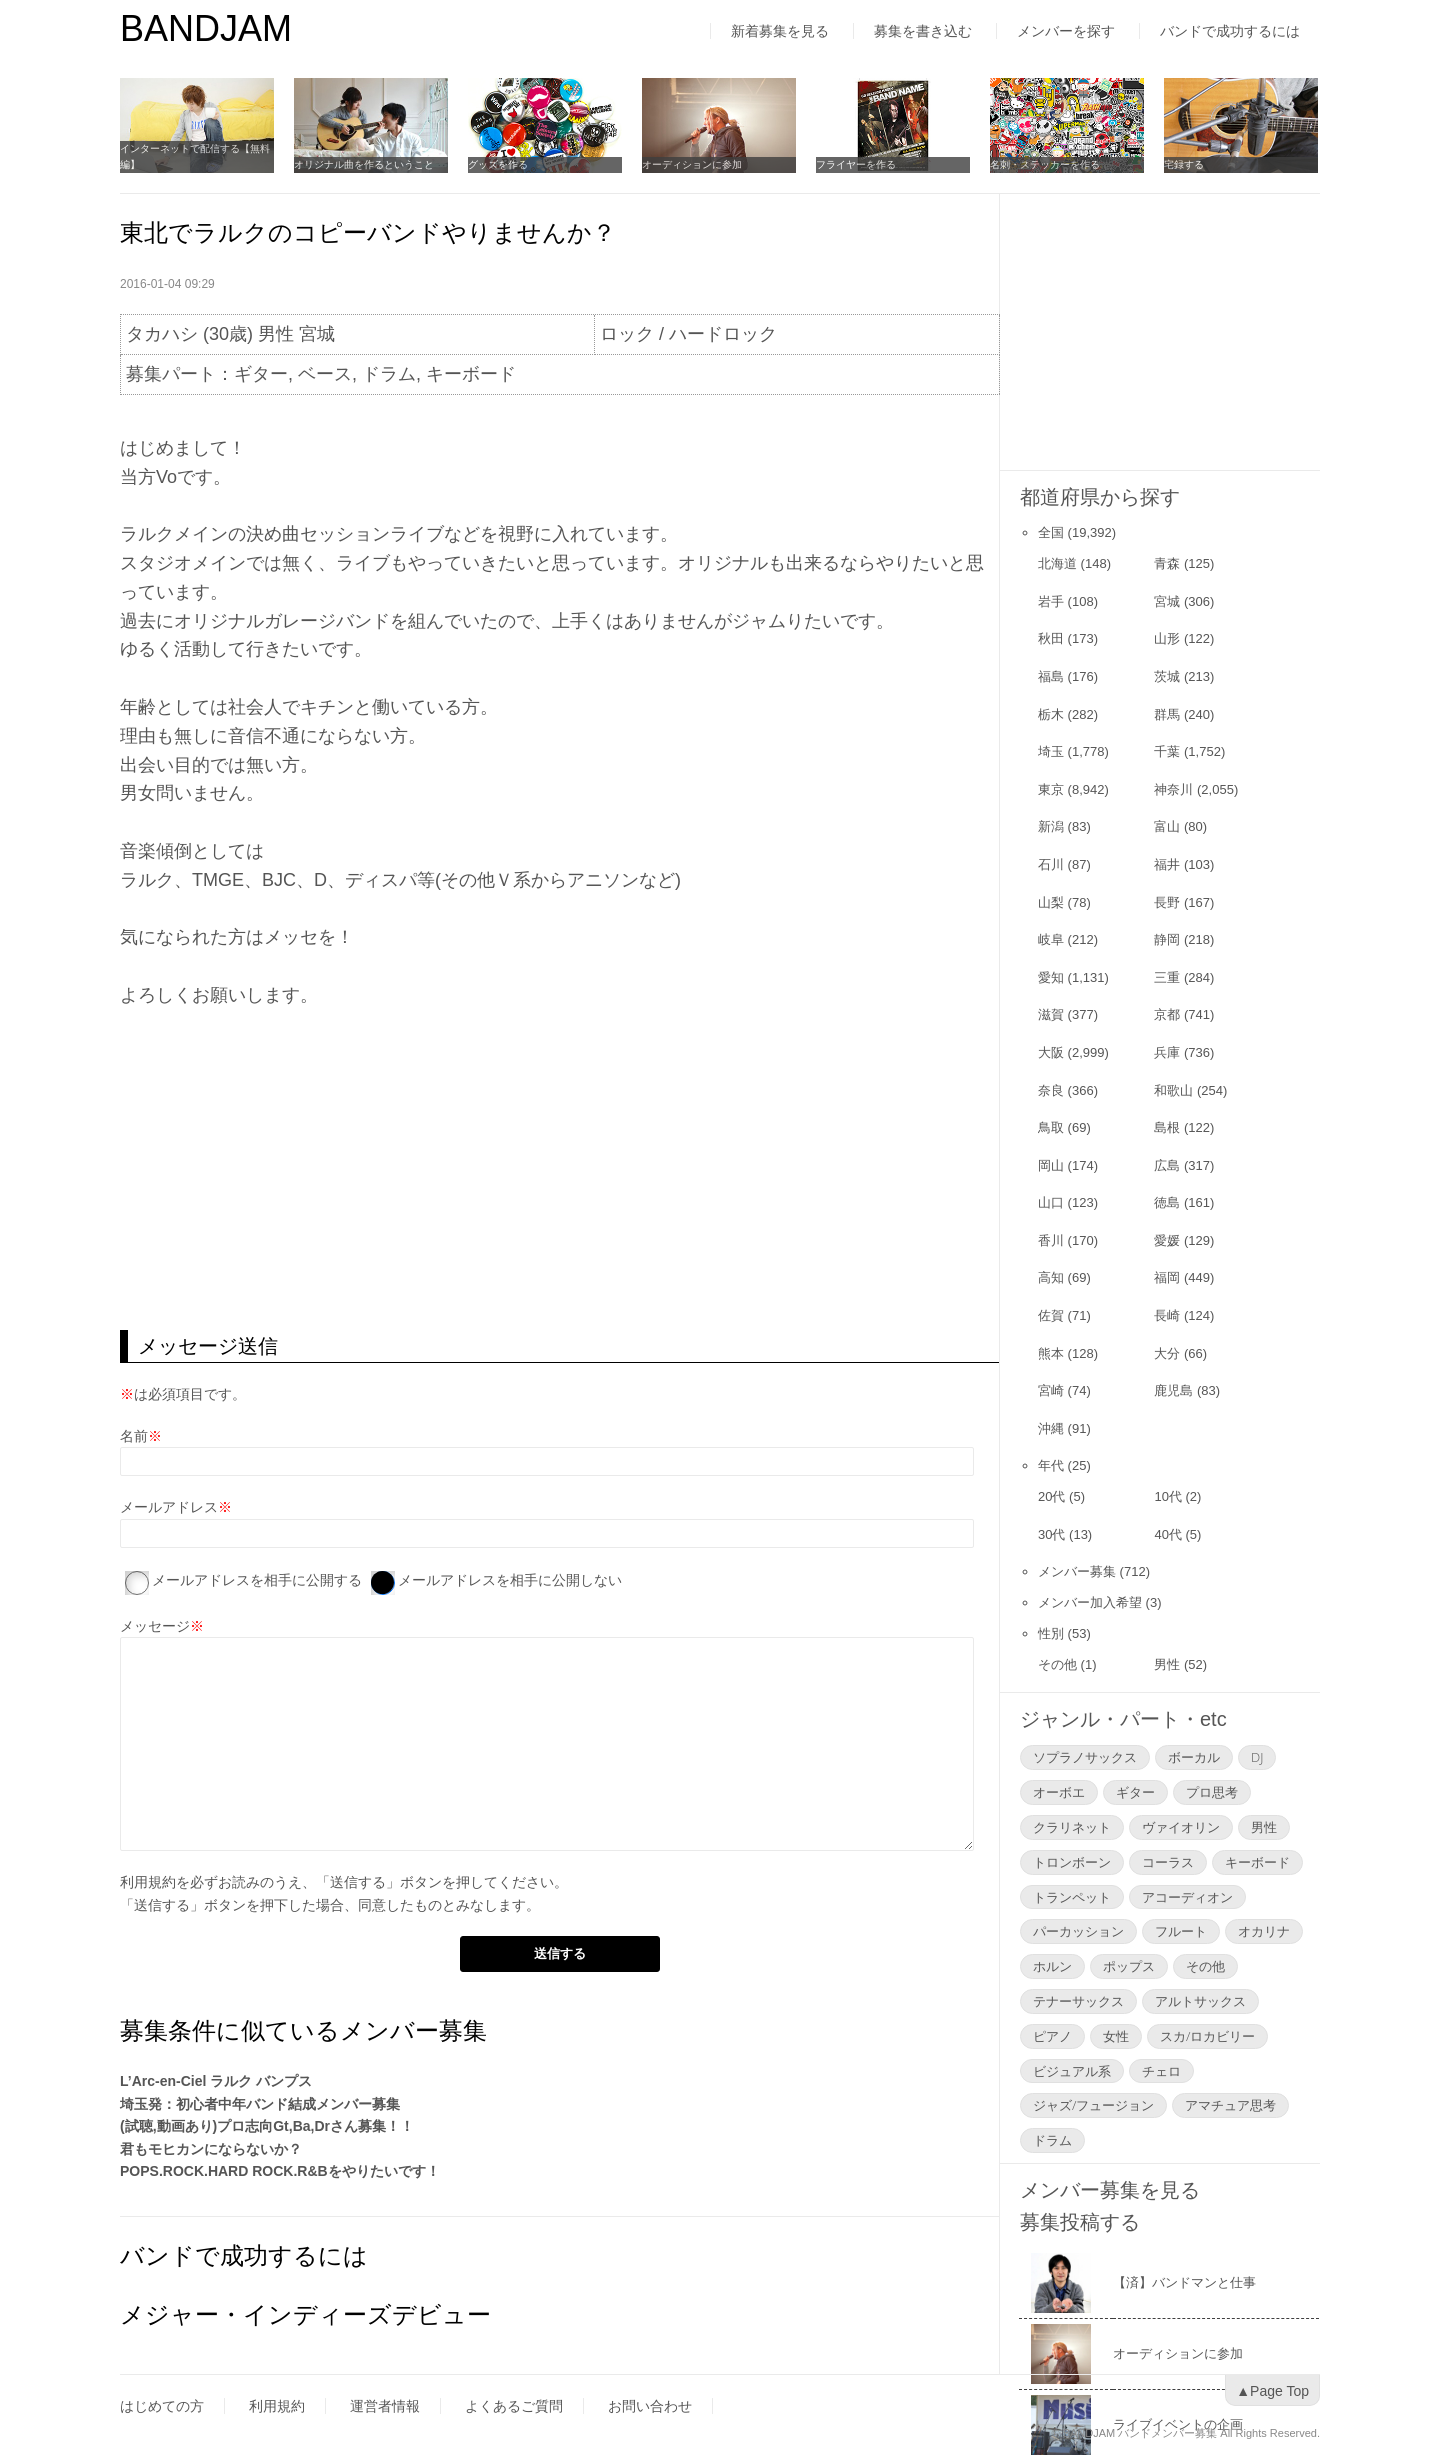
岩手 (1051, 601)
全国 (1051, 532)
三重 (1167, 977)
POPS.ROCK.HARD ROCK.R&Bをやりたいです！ (280, 2171)
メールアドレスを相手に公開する (257, 1580)
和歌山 (1173, 1090)
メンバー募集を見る (1110, 2190)
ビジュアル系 (1072, 2071)
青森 (1167, 563)
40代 (1167, 1534)
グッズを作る (498, 164)
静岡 (1167, 939)
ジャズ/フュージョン (1093, 2105)
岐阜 (1051, 939)
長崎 (1167, 1315)
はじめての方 (162, 2406)
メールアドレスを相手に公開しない (510, 1580)
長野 (1167, 902)
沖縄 (1051, 1428)
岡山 (1051, 1165)
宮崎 (1051, 1390)
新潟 (1051, 826)
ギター (1135, 1792)
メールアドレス (169, 1507)
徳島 (1167, 1202)
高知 (1051, 1277)
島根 (1167, 1127)
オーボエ (1059, 1792)
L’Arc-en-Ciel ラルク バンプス (216, 2081)
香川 (1051, 1240)
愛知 (1051, 977)
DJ (1257, 1757)
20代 (1051, 1496)
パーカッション (1078, 1931)
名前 (134, 1436)
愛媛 (1167, 1240)
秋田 (1051, 638)
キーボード (1257, 1862)
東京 (1051, 789)
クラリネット (1072, 1827)
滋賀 (1051, 1014)
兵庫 (1167, 1052)
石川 (1051, 864)
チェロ (1161, 2071)
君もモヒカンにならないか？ (211, 2149)
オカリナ (1264, 1931)
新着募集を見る (780, 31)
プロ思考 (1212, 1792)
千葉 (1167, 751)
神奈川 (1173, 789)
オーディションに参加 (692, 164)
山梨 (1051, 902)
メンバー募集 (1077, 1571)
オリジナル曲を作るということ (364, 164)
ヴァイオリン (1181, 1827)
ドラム (1052, 2140)
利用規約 (148, 1882)
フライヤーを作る (856, 164)
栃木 (1051, 714)
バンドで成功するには (1230, 31)
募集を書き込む (923, 31)
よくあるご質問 (514, 2406)
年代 (1051, 1465)
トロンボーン (1072, 1862)
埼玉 (1051, 751)
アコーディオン (1187, 1897)
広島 (1167, 1165)
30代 (1051, 1534)
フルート (1181, 1931)
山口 (1051, 1202)
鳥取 (1051, 1127)
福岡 (1167, 1277)
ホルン (1052, 1966)
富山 (1167, 826)
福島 (1051, 676)
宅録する (1184, 164)
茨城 (1167, 676)
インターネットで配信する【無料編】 (195, 156)
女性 (1116, 2036)
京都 (1167, 1014)
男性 (1167, 1664)
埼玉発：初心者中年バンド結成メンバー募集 (260, 2104)
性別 (1051, 1633)
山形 (1167, 638)
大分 (1167, 1353)
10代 (1167, 1496)
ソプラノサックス (1085, 1757)
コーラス (1168, 1862)
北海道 (1057, 563)
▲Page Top (1272, 2391)
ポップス (1129, 1966)
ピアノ (1052, 2036)
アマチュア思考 (1230, 2105)
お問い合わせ (650, 2406)
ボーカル (1194, 1757)
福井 (1167, 864)
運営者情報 (385, 2406)
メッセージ (155, 1626)
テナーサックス (1078, 2001)
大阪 (1051, 1052)
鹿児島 (1173, 1390)
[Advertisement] (559, 1170)
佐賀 (1051, 1315)
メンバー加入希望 (1090, 1602)
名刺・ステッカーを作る (1045, 164)
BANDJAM (206, 28)
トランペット (1072, 1897)
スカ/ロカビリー (1207, 2036)
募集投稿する (1080, 2222)
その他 (1057, 1664)
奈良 (1051, 1090)
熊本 (1051, 1353)
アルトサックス (1200, 2001)
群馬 (1167, 714)
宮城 (1167, 601)
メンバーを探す (1066, 31)
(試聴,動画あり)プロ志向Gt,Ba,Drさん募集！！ (267, 2126)
